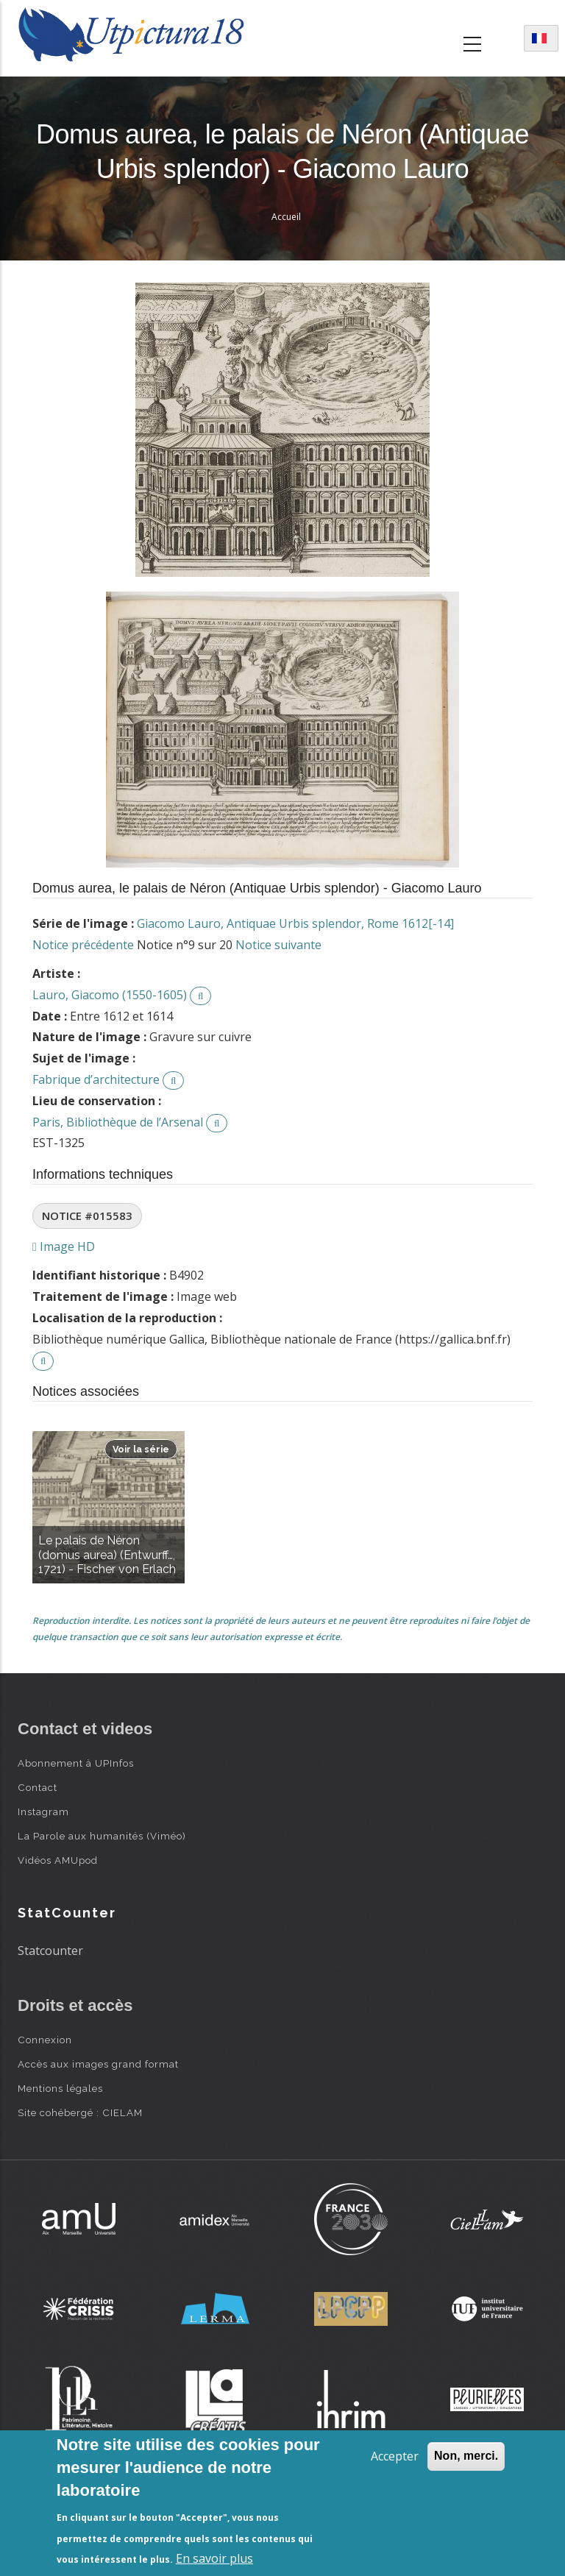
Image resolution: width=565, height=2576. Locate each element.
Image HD (63, 1246)
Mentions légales (60, 2088)
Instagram (43, 1811)
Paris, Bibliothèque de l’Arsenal (117, 1122)
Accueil (286, 216)
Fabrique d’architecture (96, 1079)
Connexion (45, 2039)
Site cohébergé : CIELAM (80, 2112)
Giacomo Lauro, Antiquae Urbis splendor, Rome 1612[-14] (295, 923)
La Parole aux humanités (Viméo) (102, 1836)
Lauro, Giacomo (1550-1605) (109, 995)
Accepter (395, 2456)
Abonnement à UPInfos (76, 1763)
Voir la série (141, 1449)
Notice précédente (83, 945)
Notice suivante (278, 945)
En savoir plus (214, 2558)
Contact (37, 1787)
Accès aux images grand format (98, 2064)
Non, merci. (466, 2455)
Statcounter (50, 1950)
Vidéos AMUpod (58, 1860)
